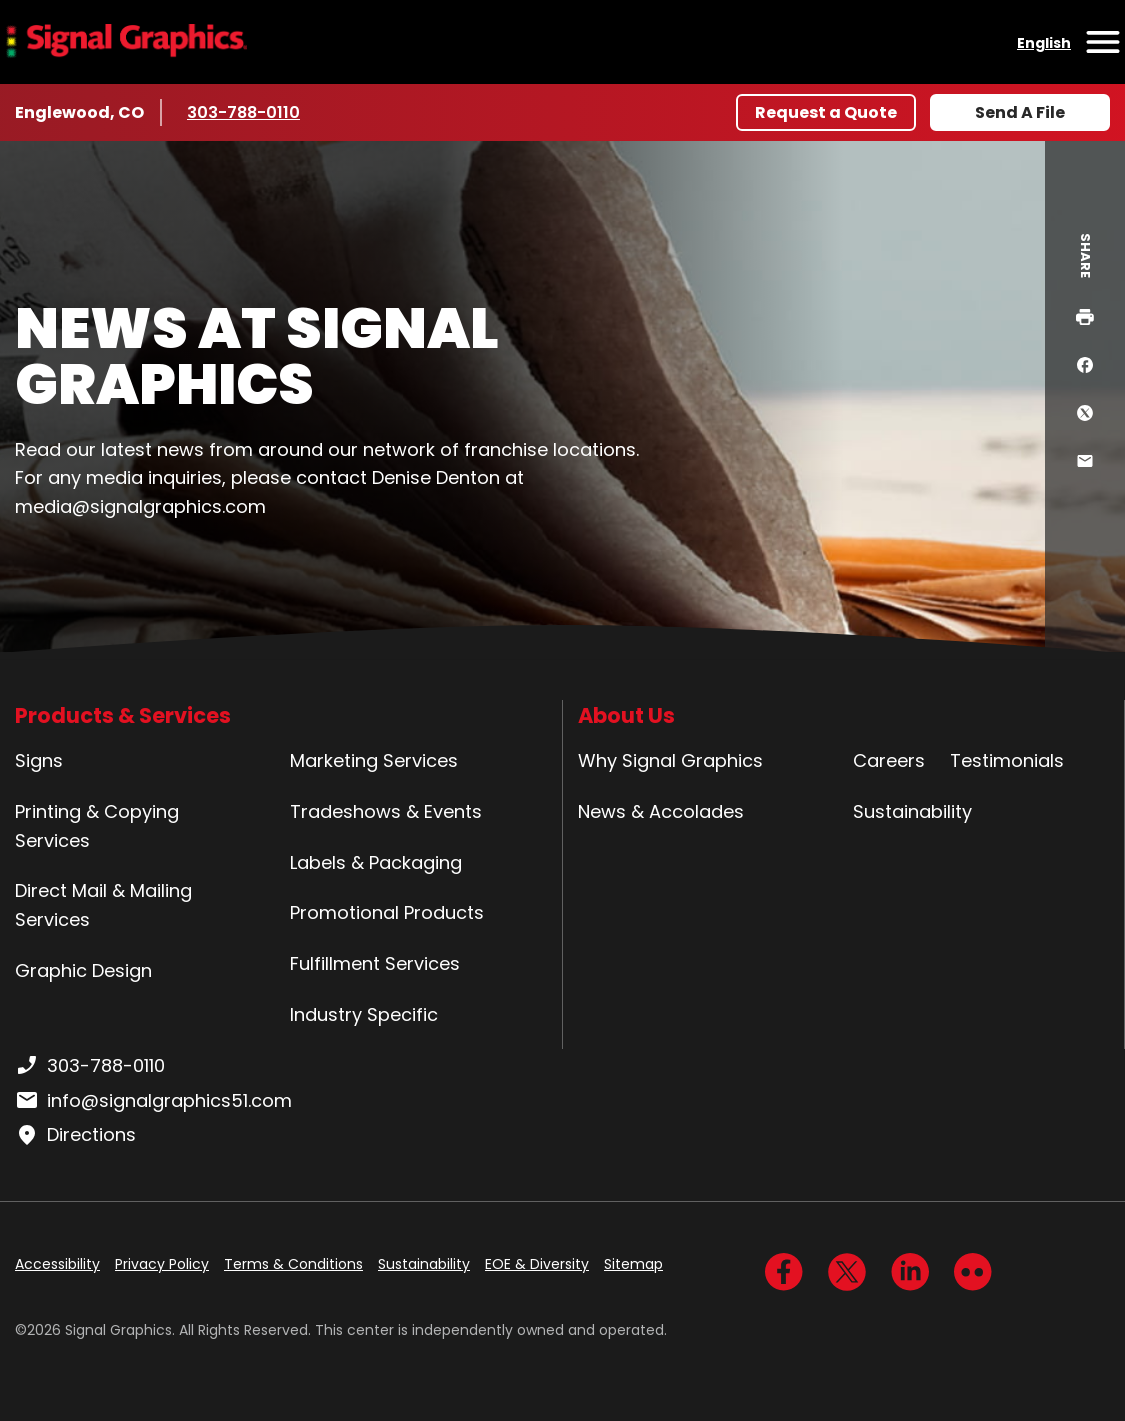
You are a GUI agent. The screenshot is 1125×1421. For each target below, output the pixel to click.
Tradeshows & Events (386, 811)
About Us (626, 715)
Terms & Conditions (293, 1264)
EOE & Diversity (537, 1264)
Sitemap (633, 1264)
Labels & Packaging (376, 862)
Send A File (1020, 112)
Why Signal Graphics (670, 760)
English (1044, 43)
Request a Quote (826, 112)
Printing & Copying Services (97, 826)
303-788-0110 (246, 112)
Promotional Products (387, 912)
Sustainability (912, 811)
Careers (889, 760)
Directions (75, 1135)
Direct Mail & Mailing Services (103, 905)
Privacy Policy (162, 1264)
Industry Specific (364, 1014)
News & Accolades (661, 811)
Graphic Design (83, 970)
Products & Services (123, 715)
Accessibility (57, 1264)
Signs (39, 760)
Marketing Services (374, 760)
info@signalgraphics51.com (153, 1101)
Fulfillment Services (375, 963)
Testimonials (1007, 760)
